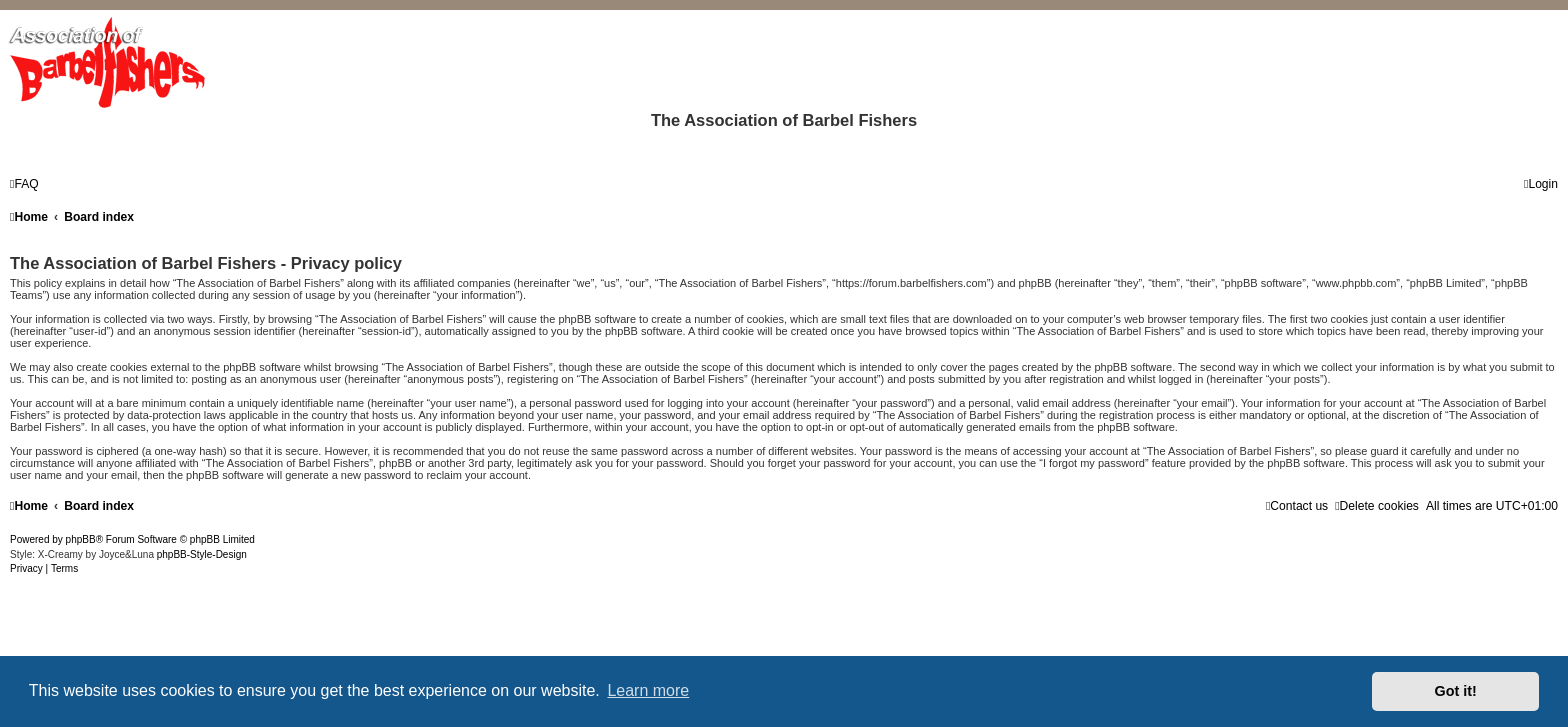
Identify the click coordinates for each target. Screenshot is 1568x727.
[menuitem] (24, 184)
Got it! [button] (1456, 691)
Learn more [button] (648, 690)
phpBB (81, 539)
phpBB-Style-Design (202, 554)
